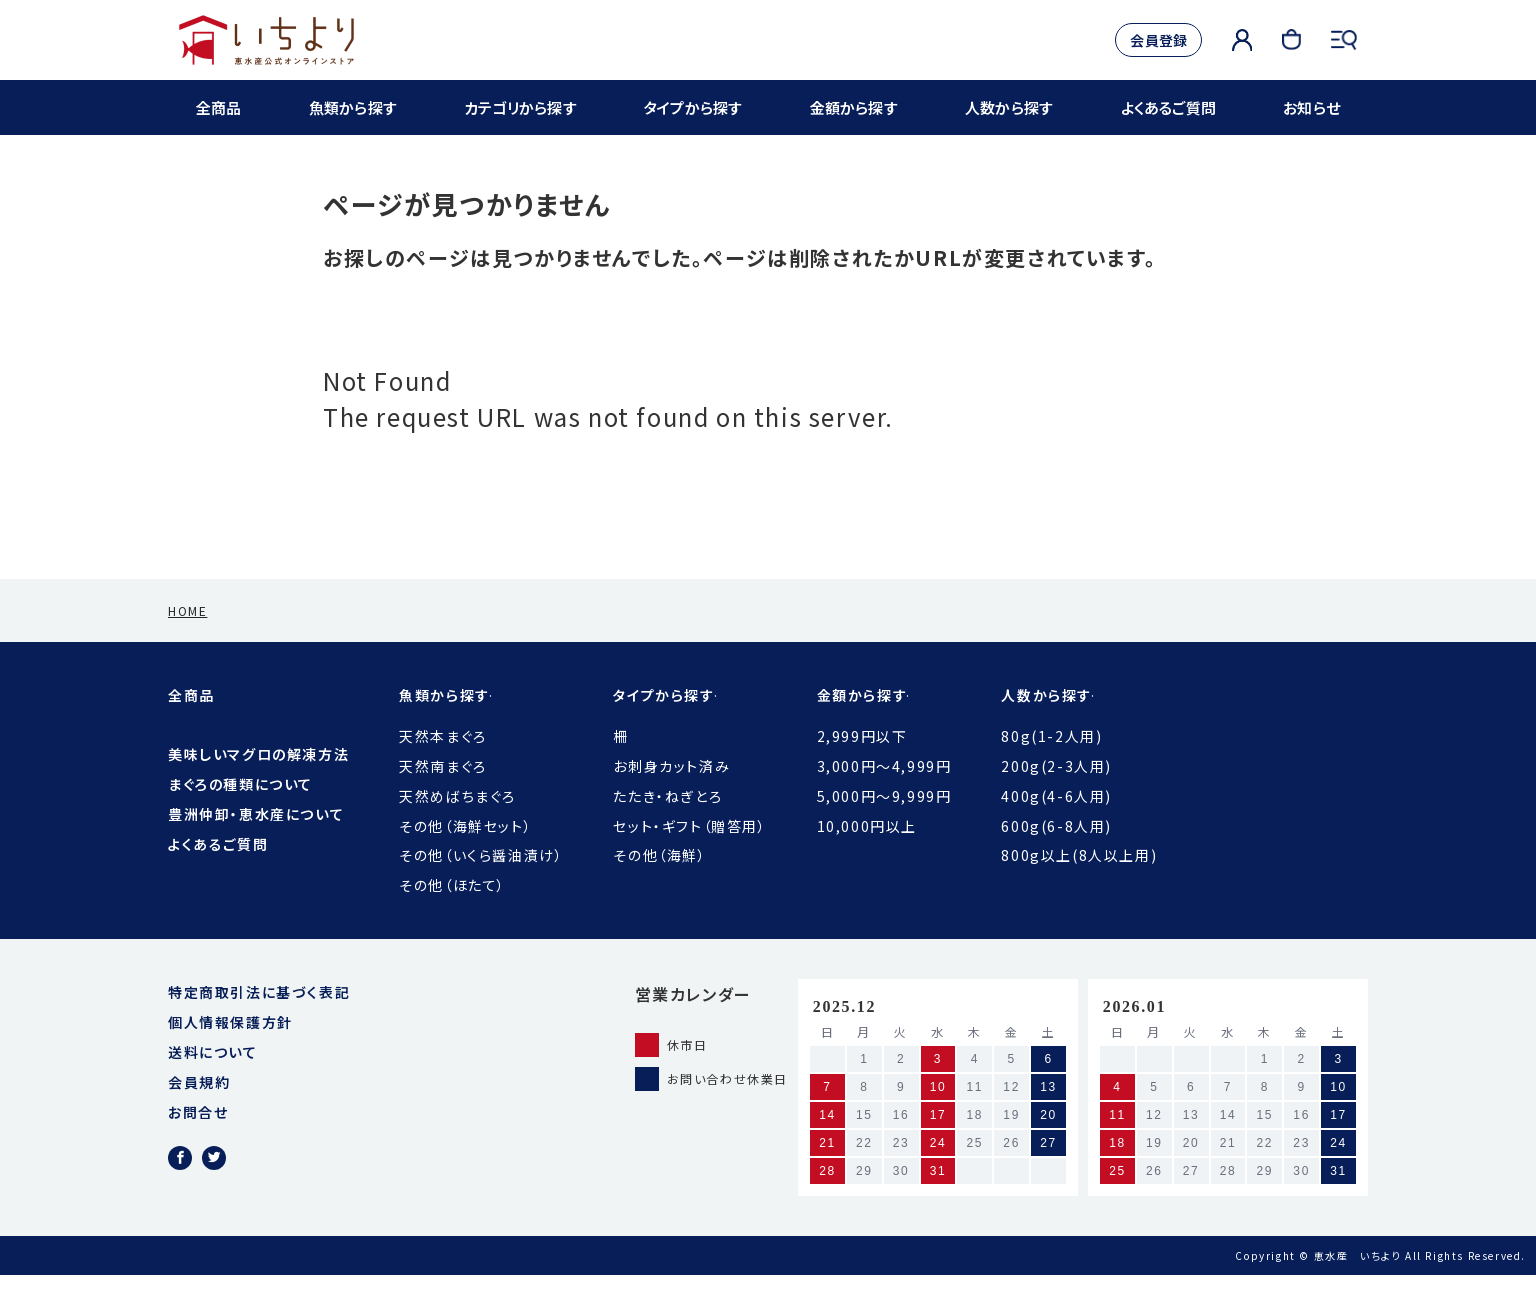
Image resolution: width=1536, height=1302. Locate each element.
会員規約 (199, 1109)
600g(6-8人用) (1056, 853)
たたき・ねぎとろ (667, 823)
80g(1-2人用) (1051, 763)
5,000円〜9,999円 (884, 823)
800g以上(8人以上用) (1079, 882)
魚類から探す (352, 107)
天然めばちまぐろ (457, 823)
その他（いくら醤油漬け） (481, 882)
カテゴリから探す (520, 107)
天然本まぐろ (443, 763)
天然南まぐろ (443, 793)
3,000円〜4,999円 (884, 793)
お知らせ (1309, 107)
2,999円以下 (862, 763)
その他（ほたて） (452, 912)
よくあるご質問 (1167, 107)
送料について (213, 1079)
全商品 (221, 107)
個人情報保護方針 (230, 1049)
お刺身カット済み (671, 793)
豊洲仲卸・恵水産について (256, 841)
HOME (187, 637)
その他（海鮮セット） (465, 853)
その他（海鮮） (659, 882)
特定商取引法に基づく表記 (259, 1019)
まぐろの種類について (240, 811)
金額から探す (854, 107)
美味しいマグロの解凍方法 (258, 781)
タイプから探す (694, 107)
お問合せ (198, 1139)
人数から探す (1008, 107)
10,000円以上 (867, 853)
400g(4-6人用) (1056, 823)
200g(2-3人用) (1056, 793)
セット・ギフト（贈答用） (689, 853)
